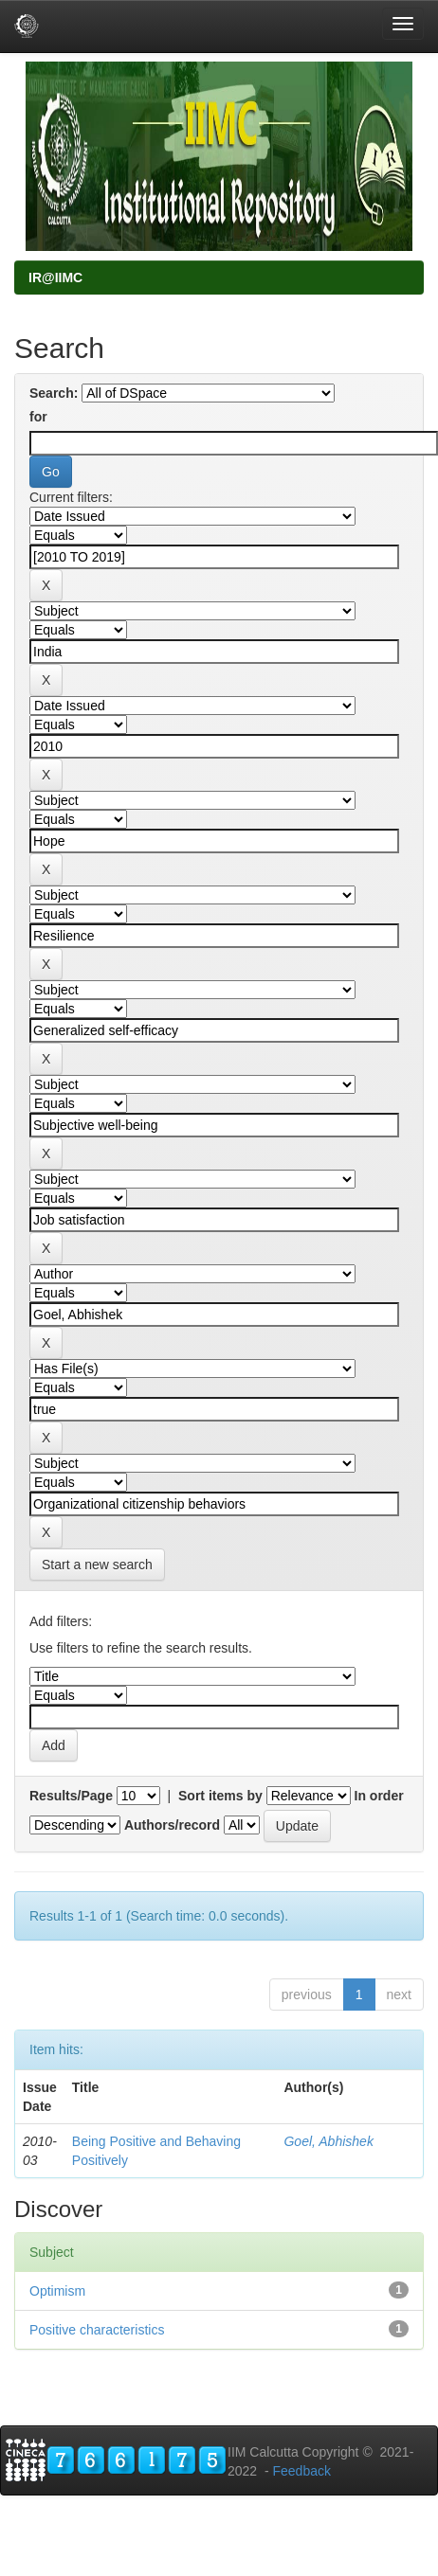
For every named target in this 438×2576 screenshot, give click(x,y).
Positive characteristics (96, 2329)
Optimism (57, 2291)
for (38, 416)
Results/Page (71, 1795)
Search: (53, 393)
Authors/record (172, 1825)
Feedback (301, 2470)
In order (379, 1795)
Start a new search (97, 1564)
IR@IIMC (55, 277)
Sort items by (220, 1795)
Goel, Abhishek (328, 2141)
